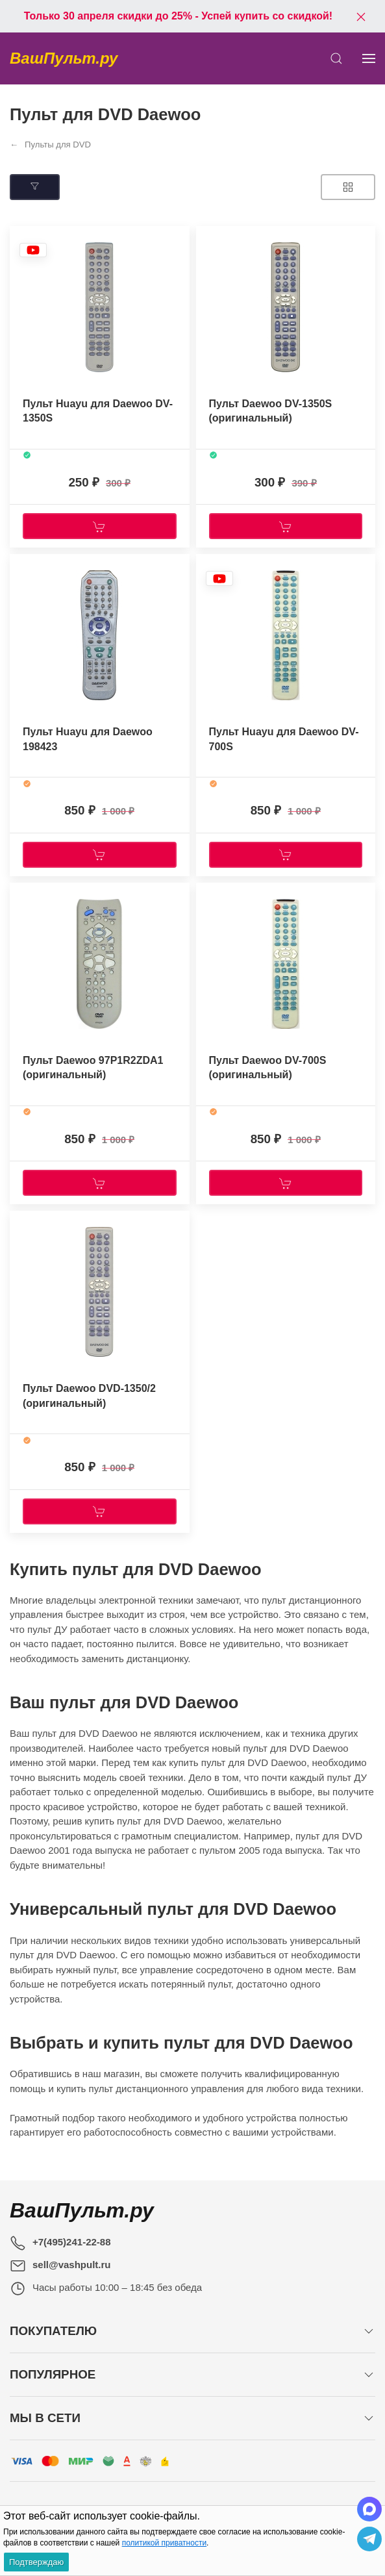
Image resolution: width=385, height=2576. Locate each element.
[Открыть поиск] (336, 58)
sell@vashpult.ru (71, 2264)
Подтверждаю (36, 2562)
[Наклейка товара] (33, 249)
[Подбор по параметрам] (35, 187)
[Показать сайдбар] (369, 58)
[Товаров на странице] (348, 187)
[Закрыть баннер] (361, 16)
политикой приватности (164, 2542)
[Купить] (100, 526)
